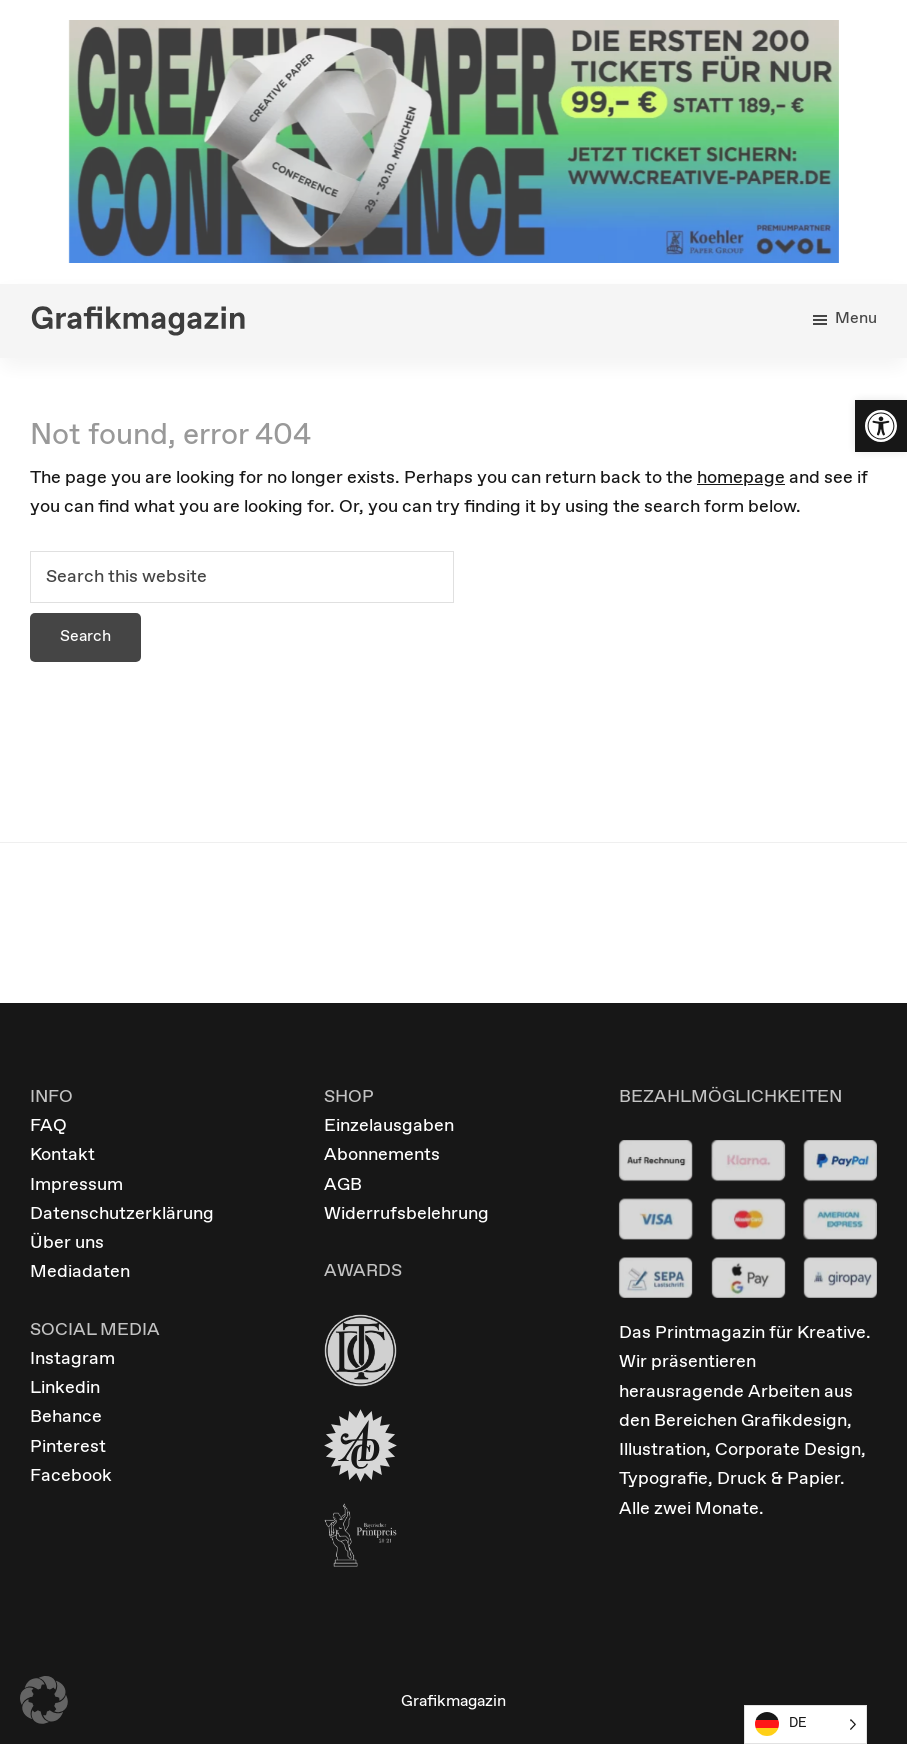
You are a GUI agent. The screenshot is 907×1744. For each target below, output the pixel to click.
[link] (881, 426)
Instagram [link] (72, 1359)
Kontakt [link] (62, 1155)
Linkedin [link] (65, 1388)
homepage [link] (741, 478)
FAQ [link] (48, 1126)
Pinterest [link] (68, 1447)
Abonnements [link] (382, 1155)
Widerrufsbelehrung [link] (406, 1214)
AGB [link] (343, 1185)
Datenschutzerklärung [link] (122, 1214)
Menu (856, 318)
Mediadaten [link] (80, 1272)
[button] (44, 1700)
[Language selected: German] (805, 1724)
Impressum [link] (76, 1185)
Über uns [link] (67, 1243)
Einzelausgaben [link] (389, 1126)
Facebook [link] (71, 1476)
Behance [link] (66, 1417)
